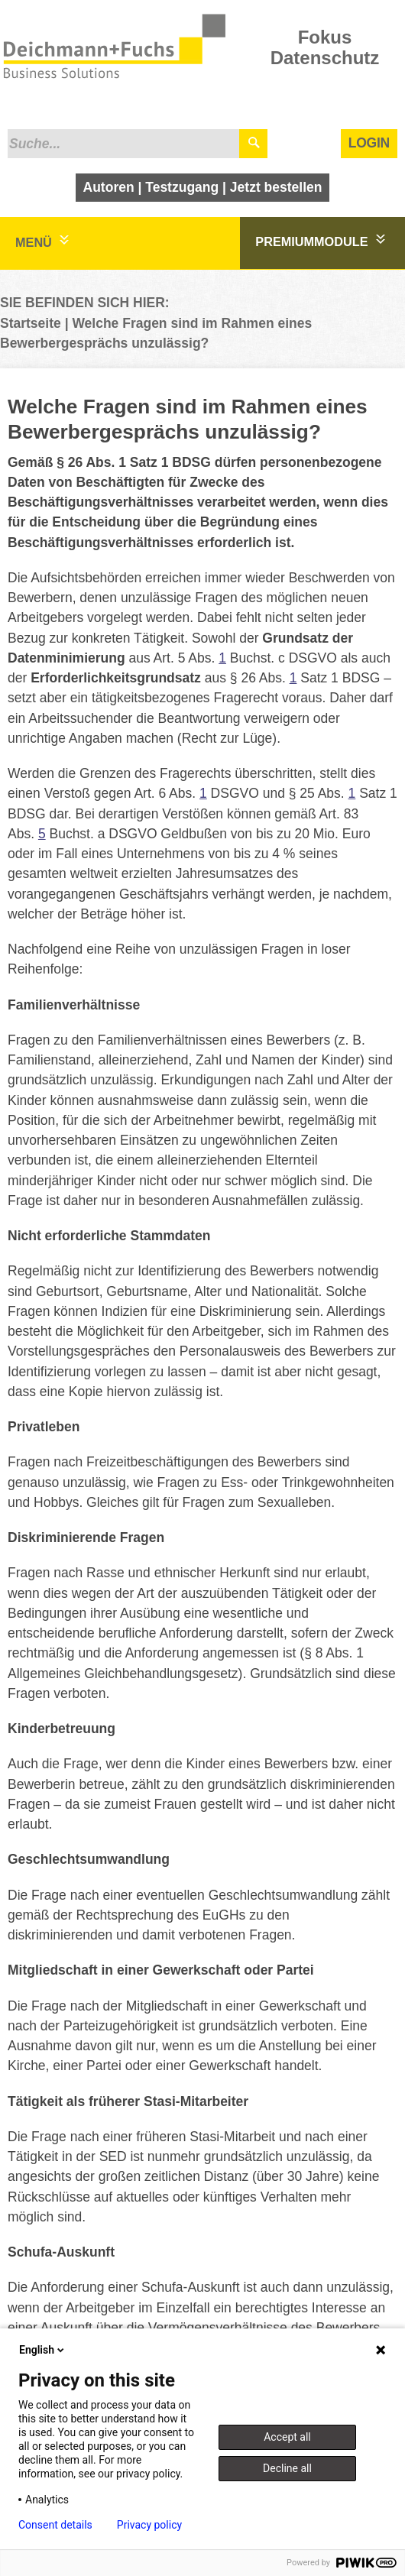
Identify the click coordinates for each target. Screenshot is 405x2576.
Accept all (287, 2437)
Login (369, 143)
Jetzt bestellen (276, 187)
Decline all (287, 2468)
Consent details (55, 2525)
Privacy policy (149, 2525)
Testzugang (182, 187)
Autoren (108, 187)
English (42, 2350)
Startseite (30, 323)
